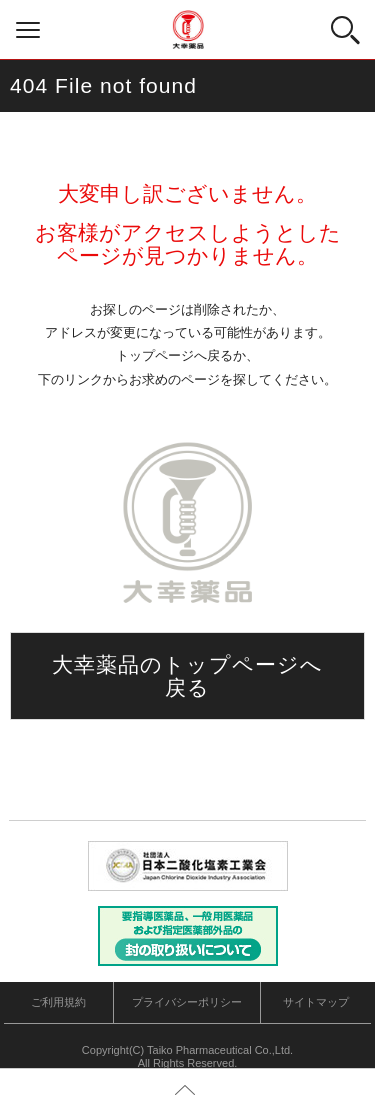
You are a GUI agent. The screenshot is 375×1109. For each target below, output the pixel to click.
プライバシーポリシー (187, 1002)
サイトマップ (316, 1002)
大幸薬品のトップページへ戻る (188, 676)
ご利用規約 (58, 1002)
